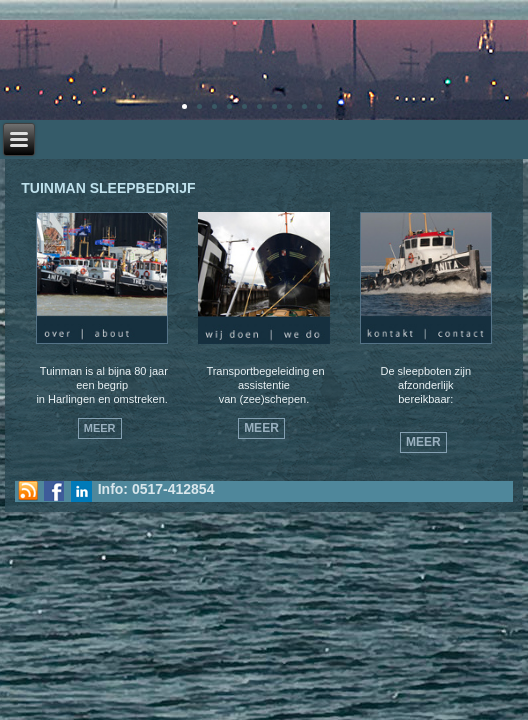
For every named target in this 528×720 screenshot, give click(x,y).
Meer (100, 428)
